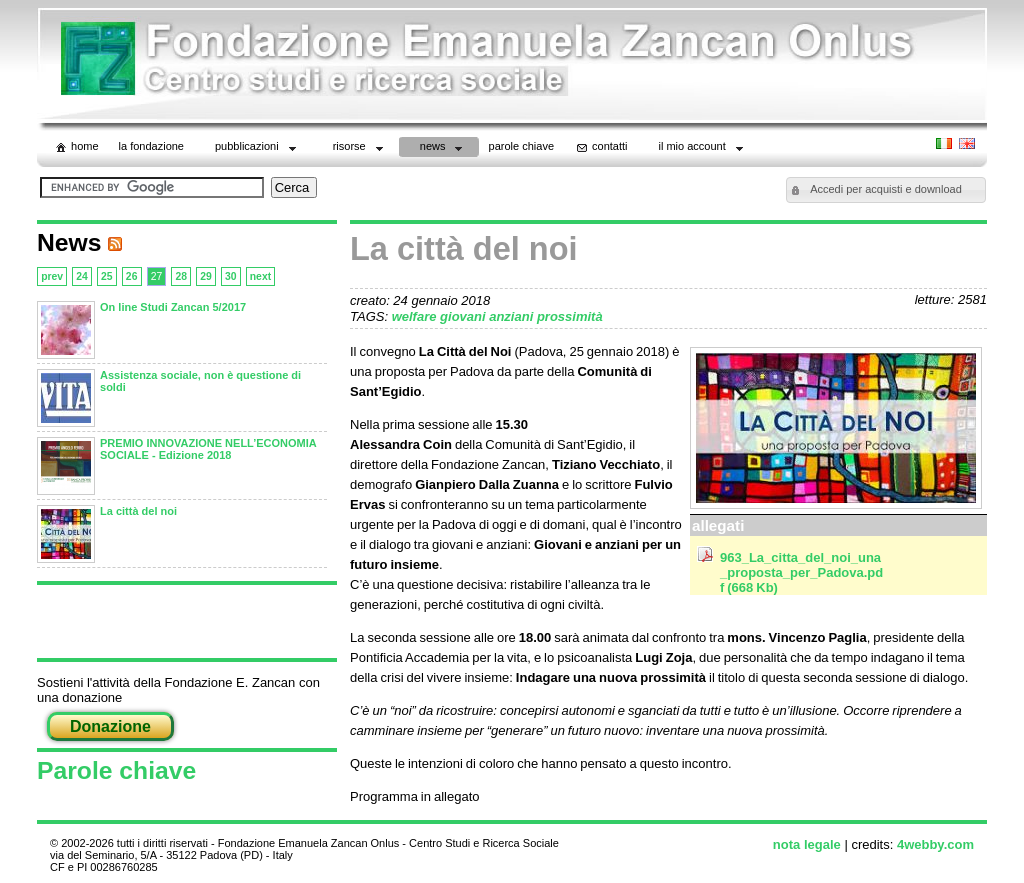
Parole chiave (116, 770)
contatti (600, 147)
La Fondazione (151, 146)
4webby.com (935, 844)
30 (231, 276)
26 (132, 276)
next (260, 276)
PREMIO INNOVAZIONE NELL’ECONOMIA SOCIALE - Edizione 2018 (208, 449)
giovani (464, 316)
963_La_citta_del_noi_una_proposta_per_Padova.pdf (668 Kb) (801, 572)
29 (206, 276)
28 (181, 276)
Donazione (110, 726)
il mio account (703, 148)
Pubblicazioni (257, 148)
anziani (513, 316)
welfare (416, 316)
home (76, 147)
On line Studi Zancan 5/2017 (173, 307)
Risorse (360, 148)
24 (82, 276)
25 (107, 276)
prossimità (570, 316)
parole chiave (521, 146)
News (443, 148)
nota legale (807, 844)
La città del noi (138, 511)
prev (52, 276)
